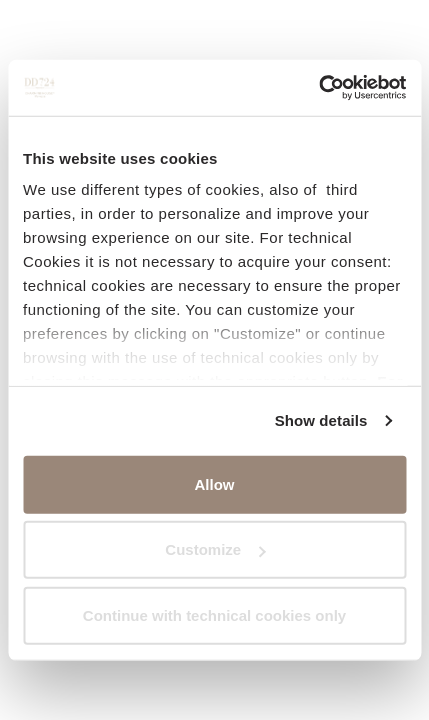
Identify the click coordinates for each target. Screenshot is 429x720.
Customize (215, 549)
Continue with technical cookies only (214, 614)
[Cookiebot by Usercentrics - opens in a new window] (318, 88)
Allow (215, 483)
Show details (321, 420)
